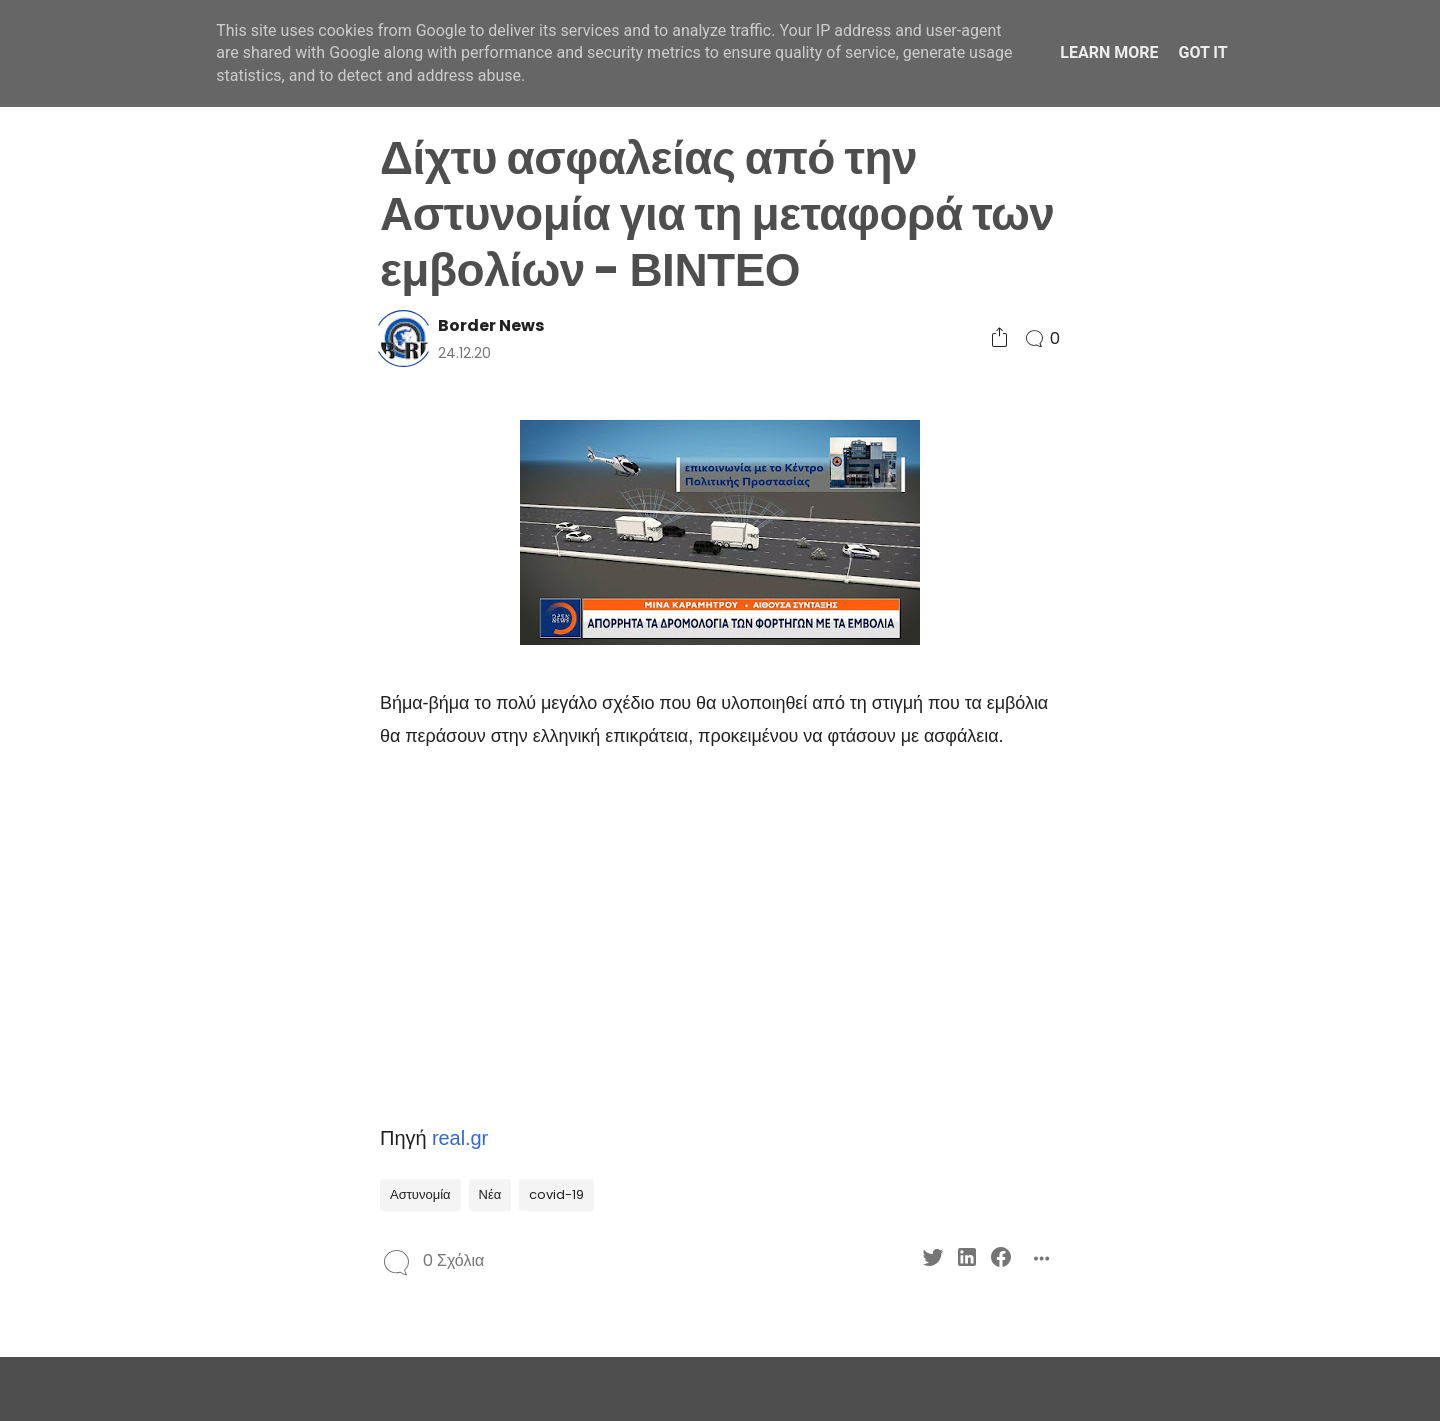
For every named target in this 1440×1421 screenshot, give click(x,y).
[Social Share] (999, 338)
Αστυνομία (420, 1194)
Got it (1202, 52)
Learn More (1109, 52)
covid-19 (556, 1194)
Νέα (490, 1194)
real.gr (460, 1138)
